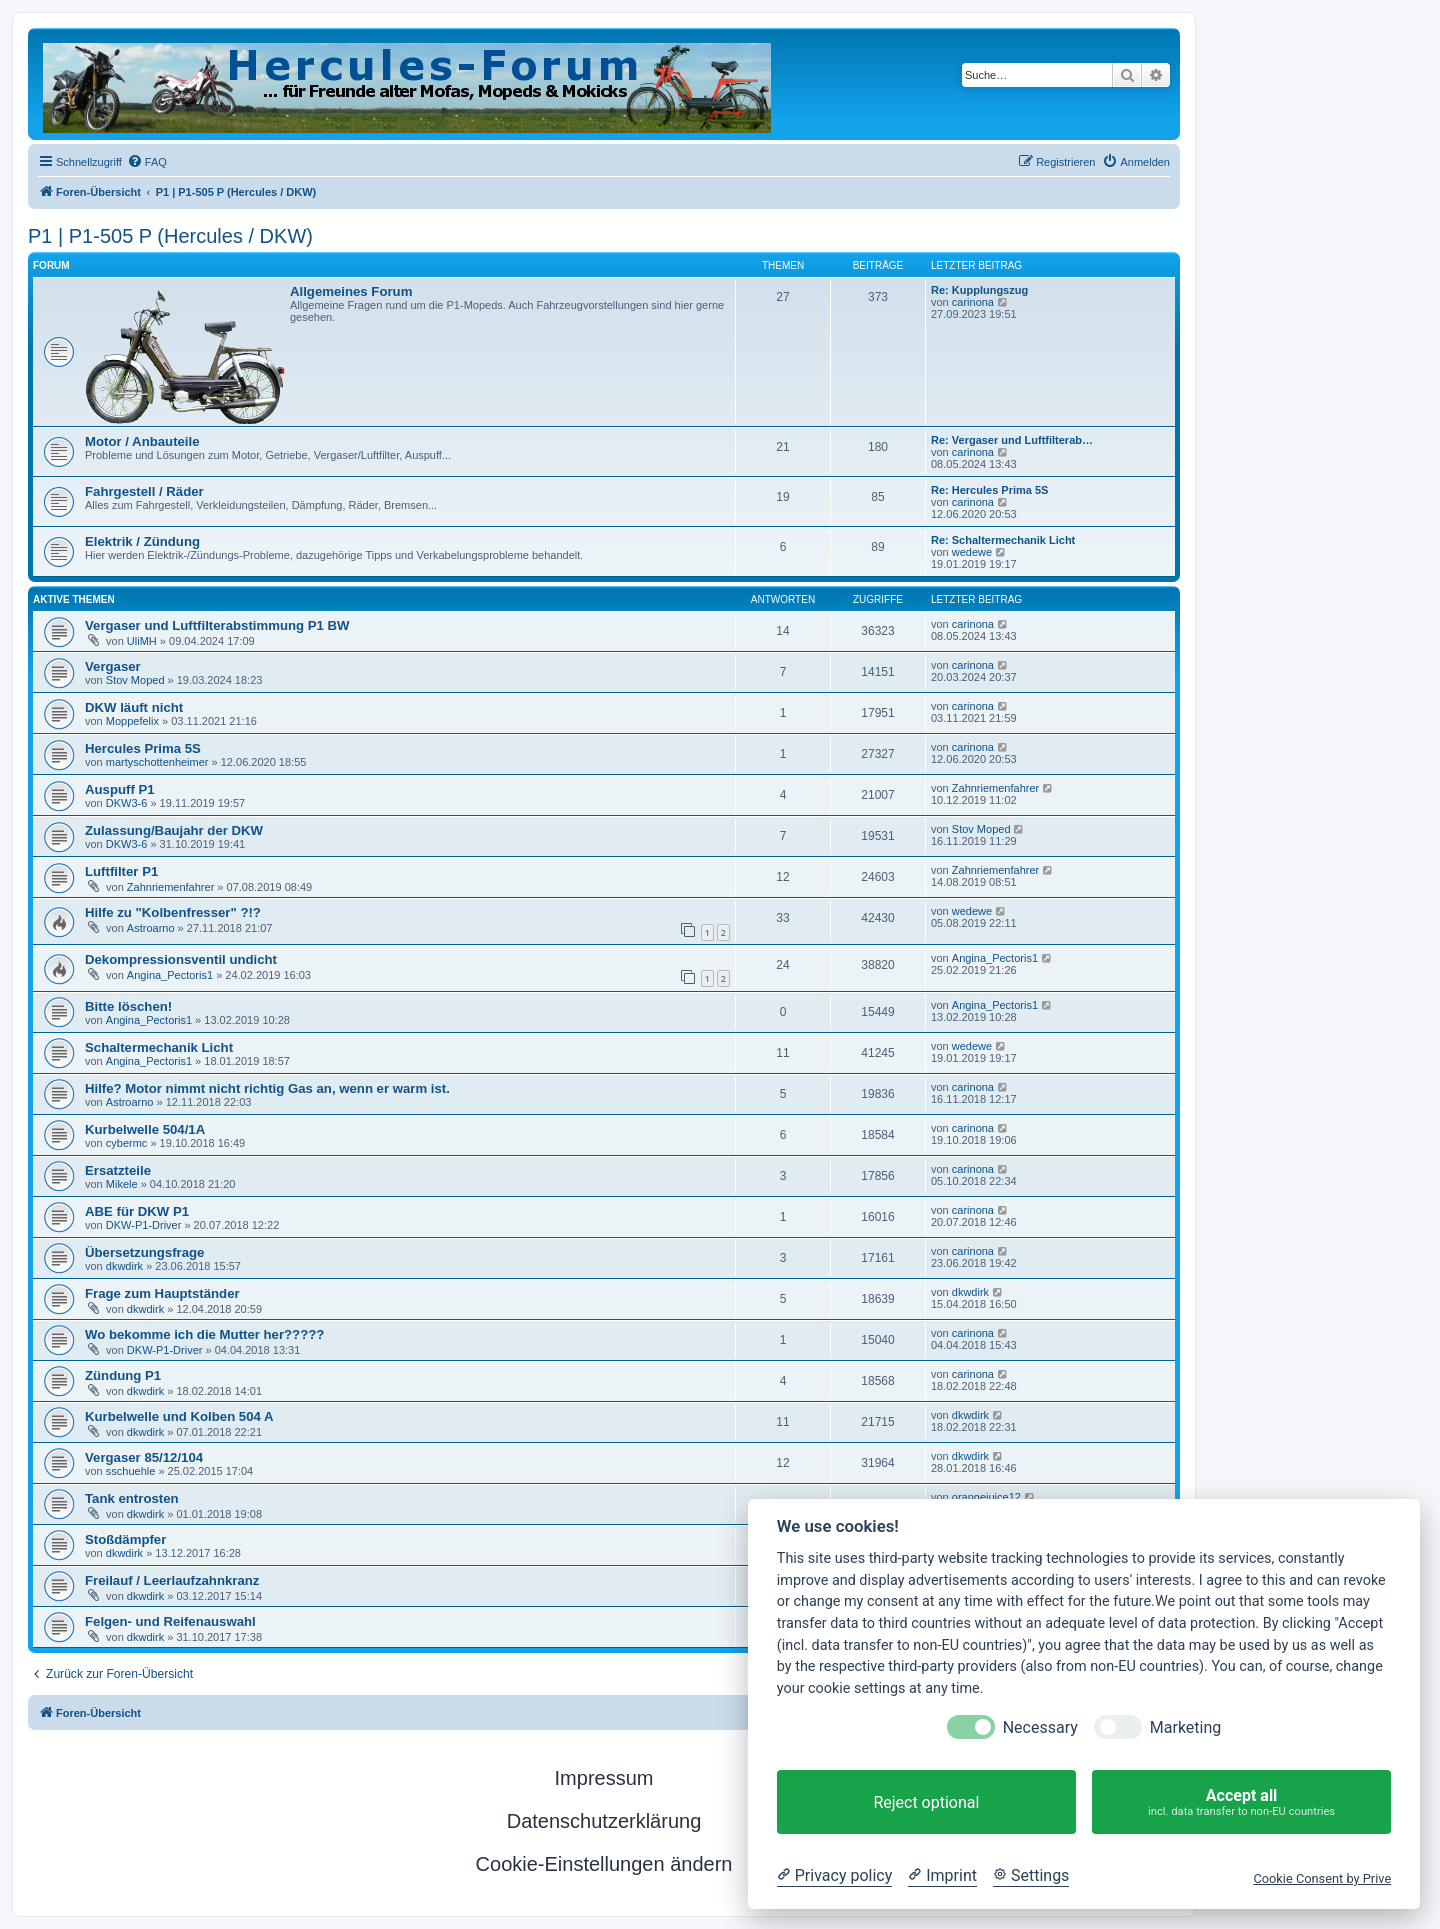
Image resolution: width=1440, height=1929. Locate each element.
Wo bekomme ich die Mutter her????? (204, 1334)
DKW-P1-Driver (144, 1225)
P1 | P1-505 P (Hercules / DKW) (170, 236)
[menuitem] (147, 162)
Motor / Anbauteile (142, 441)
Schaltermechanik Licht (159, 1047)
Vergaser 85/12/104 (144, 1457)
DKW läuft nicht (134, 707)
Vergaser (113, 666)
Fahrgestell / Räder (144, 491)
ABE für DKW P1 (137, 1211)
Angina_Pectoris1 (170, 975)
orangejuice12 (986, 1497)
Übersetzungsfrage (144, 1252)
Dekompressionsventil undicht (181, 959)
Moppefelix (132, 721)
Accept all (1241, 1802)
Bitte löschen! (128, 1006)
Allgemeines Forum (351, 291)
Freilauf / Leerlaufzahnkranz (172, 1580)
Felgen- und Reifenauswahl (170, 1621)
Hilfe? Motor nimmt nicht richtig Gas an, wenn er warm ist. (267, 1088)
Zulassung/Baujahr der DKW (174, 830)
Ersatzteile (118, 1170)
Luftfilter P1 (121, 871)
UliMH (142, 641)
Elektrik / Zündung (142, 541)
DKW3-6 (127, 803)
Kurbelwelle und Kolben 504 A (179, 1416)
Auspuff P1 (120, 789)
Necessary (1040, 1727)
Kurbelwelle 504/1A (145, 1129)
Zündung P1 (123, 1375)
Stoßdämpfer (125, 1539)
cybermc (127, 1143)
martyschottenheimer (157, 762)
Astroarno (151, 928)
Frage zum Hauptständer (162, 1293)
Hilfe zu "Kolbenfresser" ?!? (173, 912)
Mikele (122, 1184)
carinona (973, 302)
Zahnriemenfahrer (995, 788)
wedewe (972, 552)
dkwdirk (124, 1266)
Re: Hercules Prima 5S (989, 490)
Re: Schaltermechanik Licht (1003, 540)
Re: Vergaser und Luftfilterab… (1012, 440)
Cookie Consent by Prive (1322, 1878)
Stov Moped (135, 680)
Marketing (1185, 1727)
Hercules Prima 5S (143, 748)
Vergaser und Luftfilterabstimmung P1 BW (217, 625)
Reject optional (926, 1802)
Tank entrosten (132, 1498)
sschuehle (131, 1471)
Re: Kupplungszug (979, 290)
